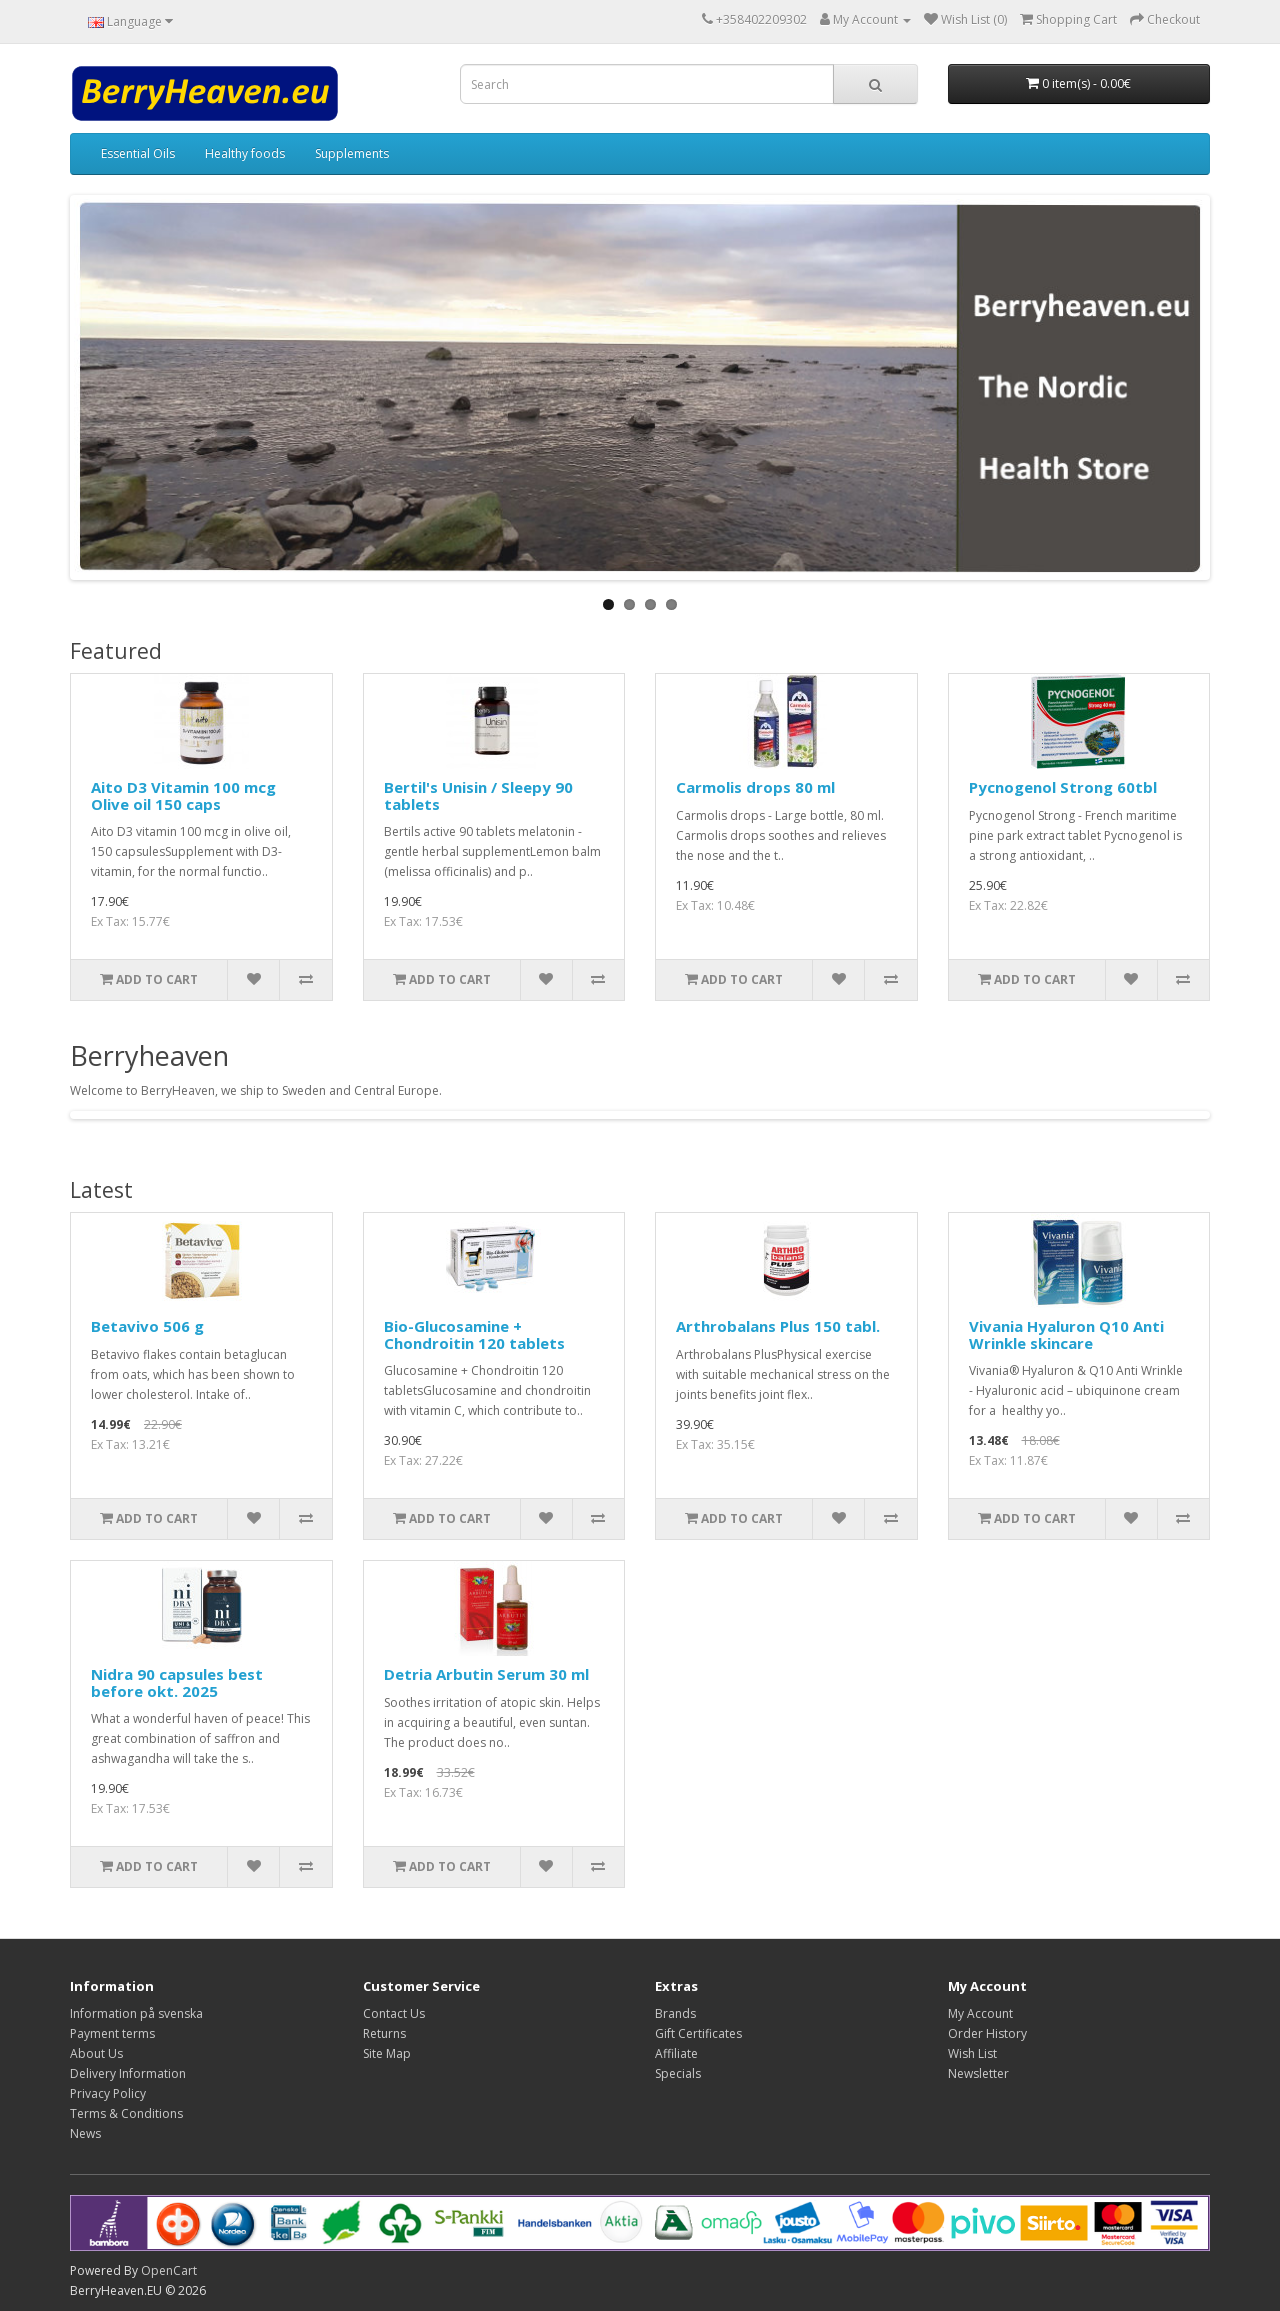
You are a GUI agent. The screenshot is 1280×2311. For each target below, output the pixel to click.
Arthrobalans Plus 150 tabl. (778, 1326)
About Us (96, 2053)
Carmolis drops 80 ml (755, 787)
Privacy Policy (108, 2093)
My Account (980, 2013)
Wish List (972, 2053)
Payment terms (112, 2033)
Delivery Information (128, 2073)
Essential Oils (138, 153)
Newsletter (978, 2073)
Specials (678, 2073)
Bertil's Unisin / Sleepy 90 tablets (478, 795)
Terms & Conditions (126, 2113)
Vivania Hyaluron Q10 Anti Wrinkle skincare (1066, 1334)
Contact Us (394, 2013)
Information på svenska (136, 2013)
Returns (384, 2033)
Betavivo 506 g (147, 1326)
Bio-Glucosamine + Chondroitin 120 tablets (474, 1334)
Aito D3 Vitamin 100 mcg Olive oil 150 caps (183, 795)
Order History (987, 2033)
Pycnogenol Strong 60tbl (1063, 787)
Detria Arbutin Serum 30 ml (486, 1674)
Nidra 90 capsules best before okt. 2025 (177, 1682)
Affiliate (676, 2053)
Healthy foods (245, 153)
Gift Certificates (698, 2033)
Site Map (387, 2053)
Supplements (352, 153)
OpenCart (169, 2270)
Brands (675, 2013)
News (85, 2133)
